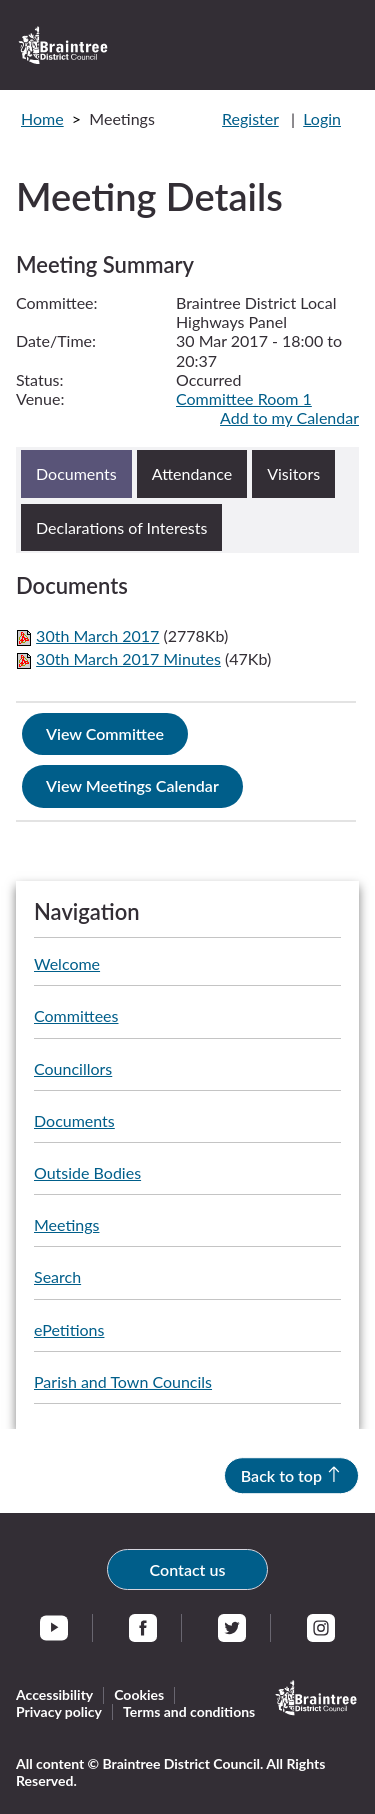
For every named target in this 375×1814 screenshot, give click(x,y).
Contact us (188, 1569)
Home (42, 118)
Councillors (73, 1068)
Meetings (66, 1224)
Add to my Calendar (289, 417)
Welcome (67, 963)
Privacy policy (59, 1711)
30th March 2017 (97, 635)
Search (57, 1276)
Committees (76, 1015)
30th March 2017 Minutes (128, 658)
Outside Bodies (87, 1172)
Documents (74, 1120)
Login (322, 118)
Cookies (139, 1694)
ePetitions (69, 1329)
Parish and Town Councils (123, 1381)
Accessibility (54, 1694)
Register (250, 118)
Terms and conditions (189, 1711)
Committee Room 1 (244, 398)
